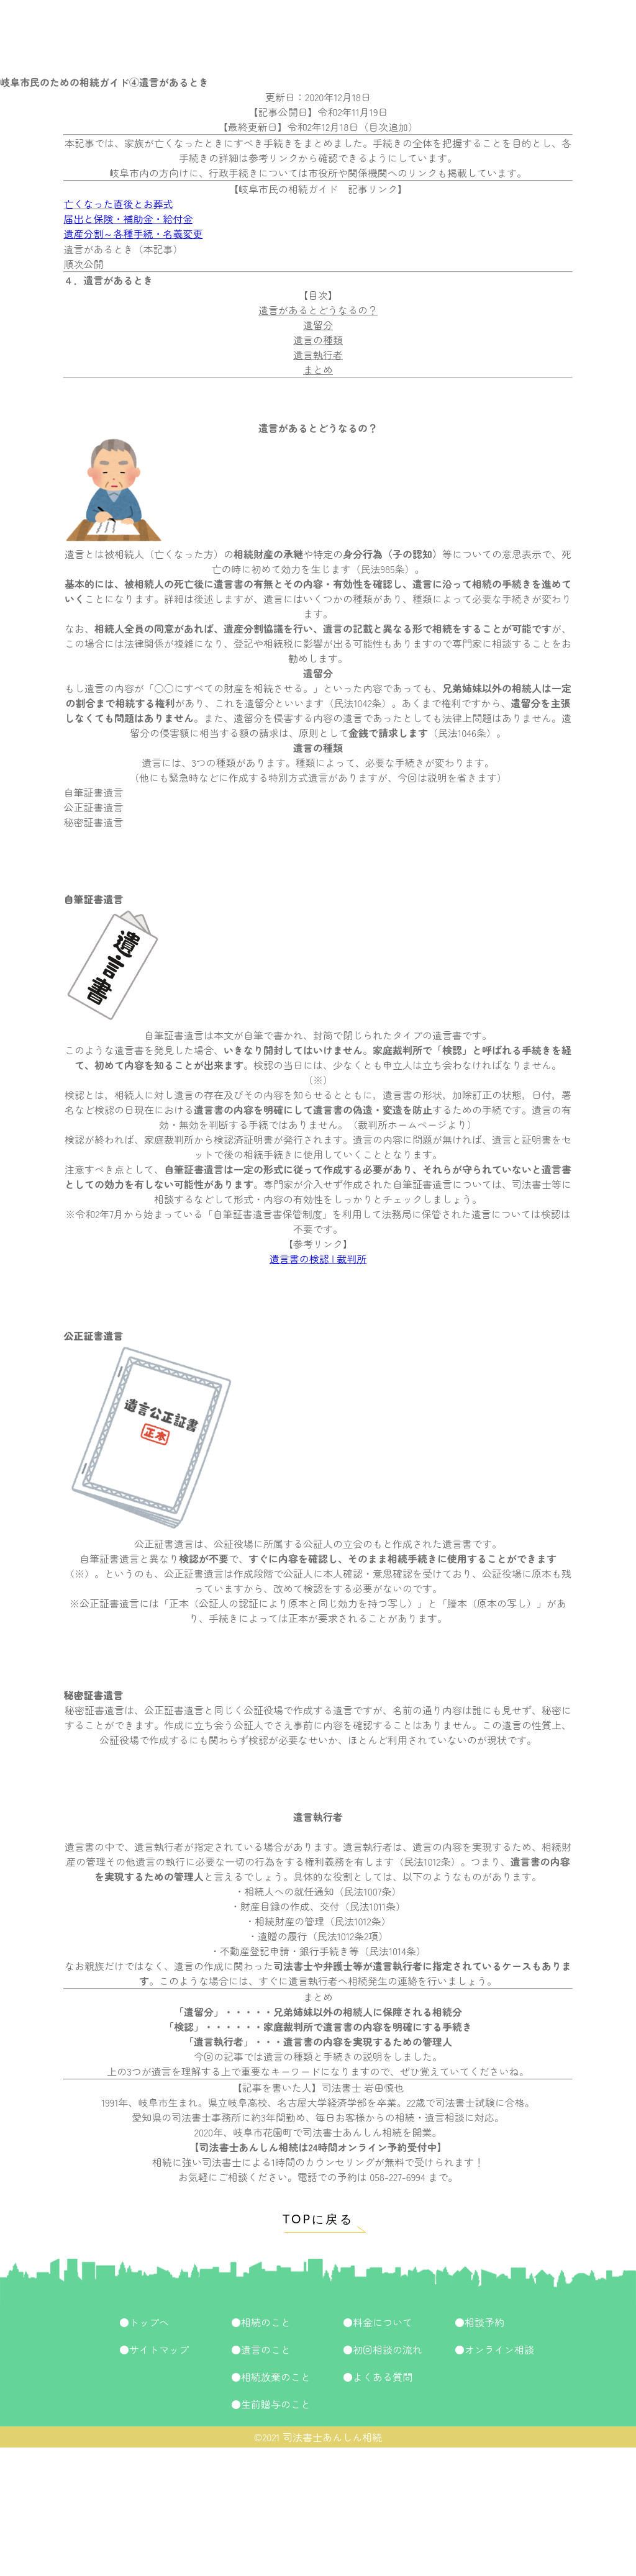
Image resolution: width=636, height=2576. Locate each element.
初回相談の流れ (387, 2349)
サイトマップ (159, 2349)
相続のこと (266, 2322)
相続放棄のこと (276, 2376)
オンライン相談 (499, 2349)
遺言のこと (266, 2349)
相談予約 (484, 2322)
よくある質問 (382, 2376)
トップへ (149, 2322)
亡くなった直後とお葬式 (118, 203)
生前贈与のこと (276, 2404)
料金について (382, 2322)
